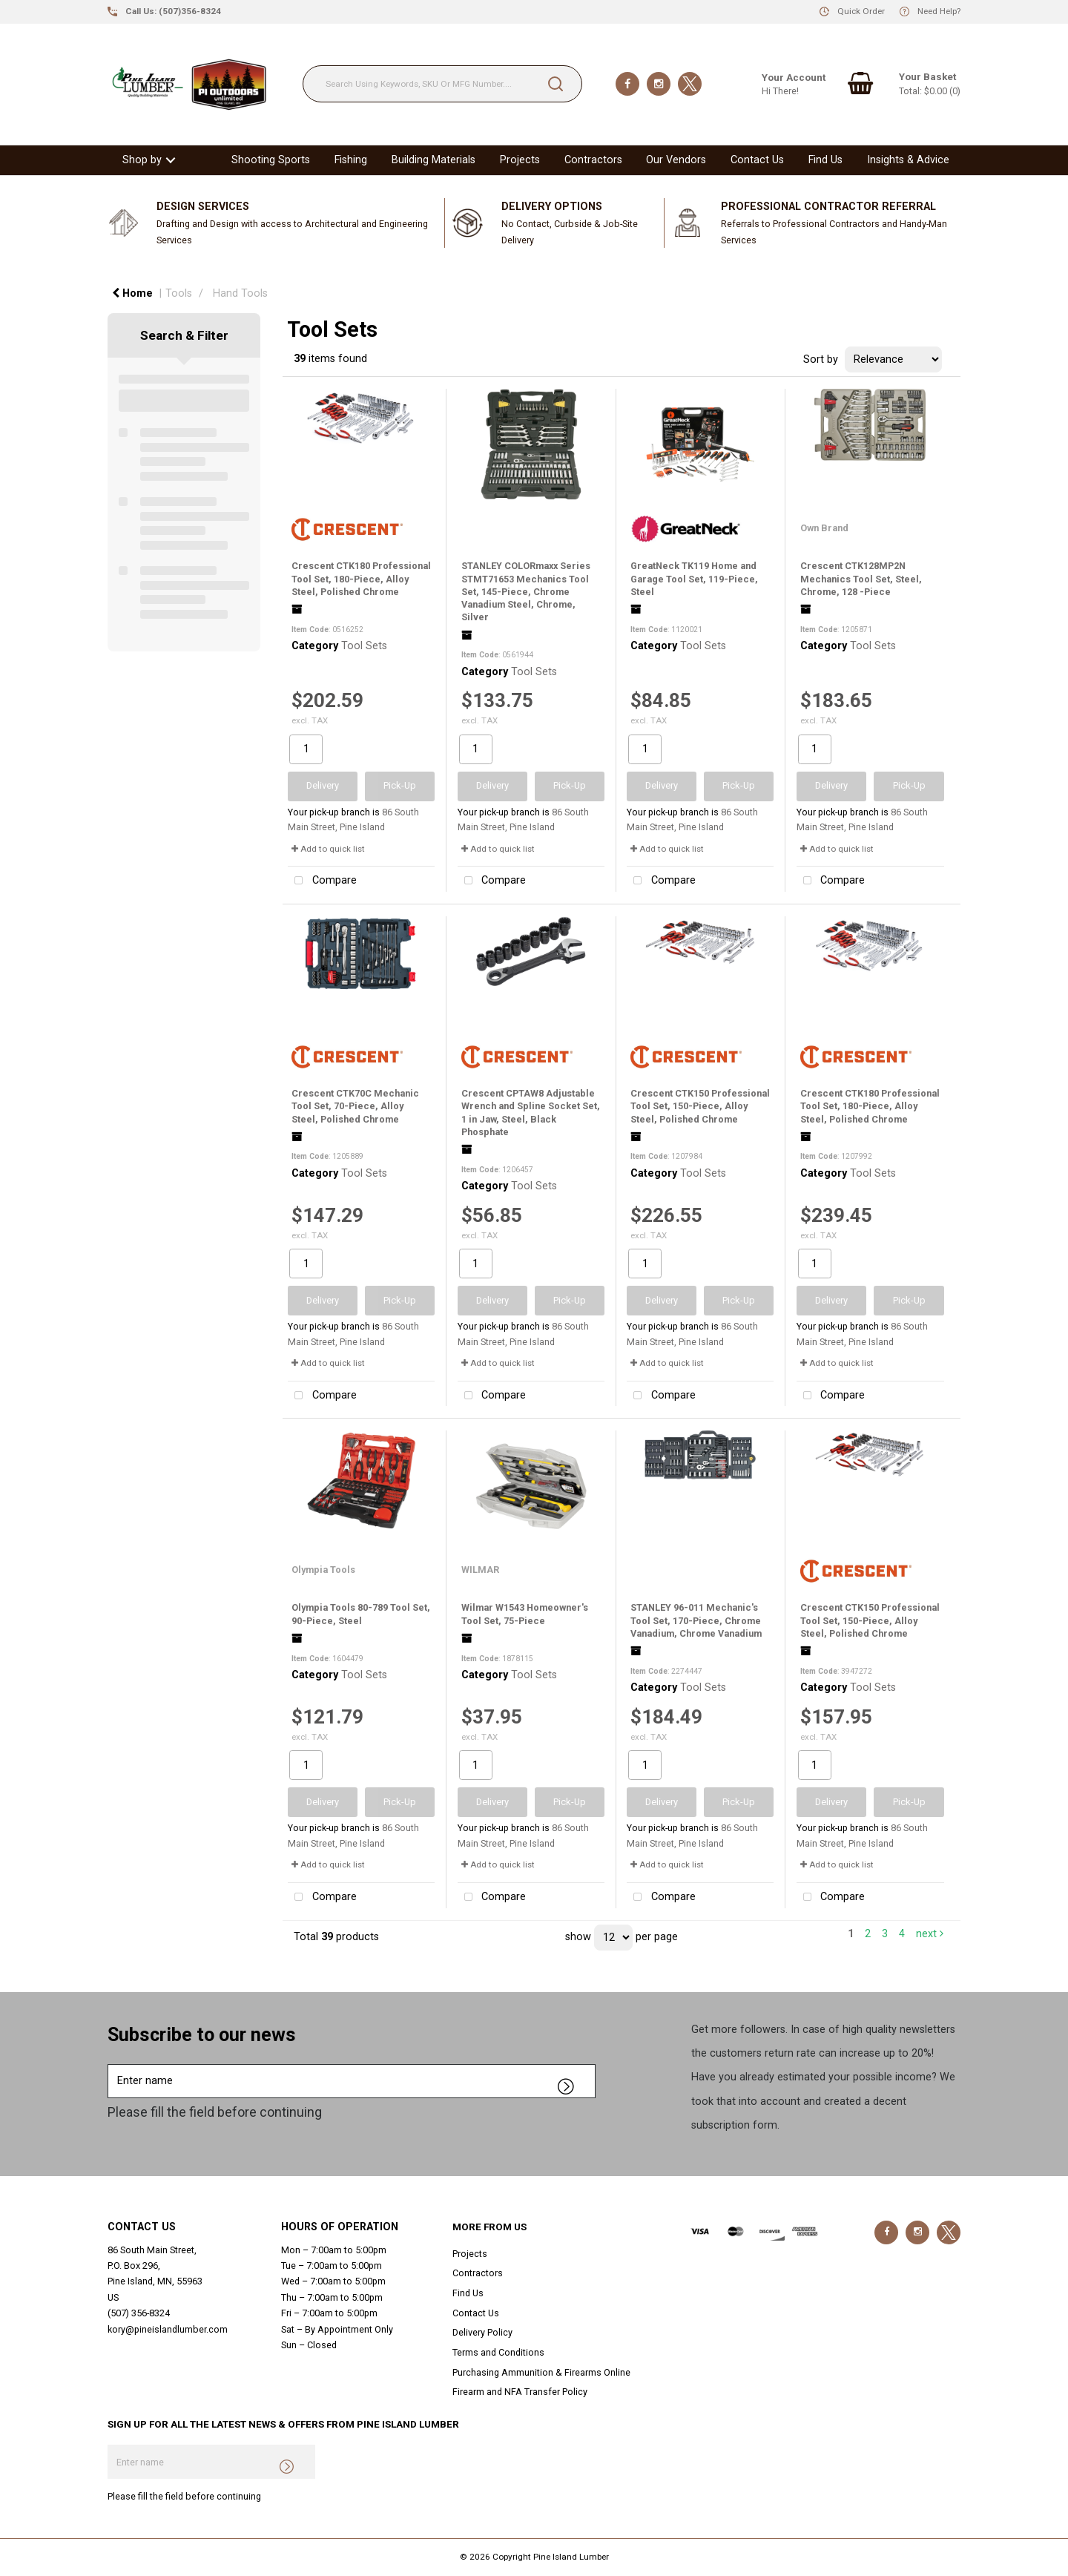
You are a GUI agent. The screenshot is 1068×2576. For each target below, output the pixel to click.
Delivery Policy (482, 2332)
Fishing (350, 160)
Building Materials (433, 160)
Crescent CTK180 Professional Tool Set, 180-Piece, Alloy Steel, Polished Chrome (361, 578)
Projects (520, 160)
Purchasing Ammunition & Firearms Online (541, 2372)
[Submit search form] (555, 84)
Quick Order (861, 11)
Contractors (593, 160)
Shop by (142, 160)
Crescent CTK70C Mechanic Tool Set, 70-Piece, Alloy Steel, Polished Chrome (355, 1106)
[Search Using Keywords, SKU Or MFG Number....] (442, 83)
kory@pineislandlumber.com (168, 2329)
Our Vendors (676, 160)
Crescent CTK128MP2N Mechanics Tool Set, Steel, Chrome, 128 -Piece (861, 578)
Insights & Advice (908, 160)
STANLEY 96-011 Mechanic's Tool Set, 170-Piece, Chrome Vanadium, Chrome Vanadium (696, 1620)
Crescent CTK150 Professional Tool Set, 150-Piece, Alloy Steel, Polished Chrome (700, 1106)
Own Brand (824, 527)
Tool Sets (364, 646)
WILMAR (480, 1569)
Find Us (825, 160)
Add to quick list (328, 849)
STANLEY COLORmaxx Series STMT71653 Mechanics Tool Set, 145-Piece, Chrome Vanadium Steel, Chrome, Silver (525, 591)
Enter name (111, 2063)
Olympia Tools (323, 1569)
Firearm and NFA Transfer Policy (519, 2391)
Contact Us (757, 160)
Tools (178, 293)
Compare (322, 881)
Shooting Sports (270, 160)
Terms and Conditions (498, 2352)
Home (132, 293)
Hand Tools (240, 293)
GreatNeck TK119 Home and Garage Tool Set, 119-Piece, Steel (694, 578)
